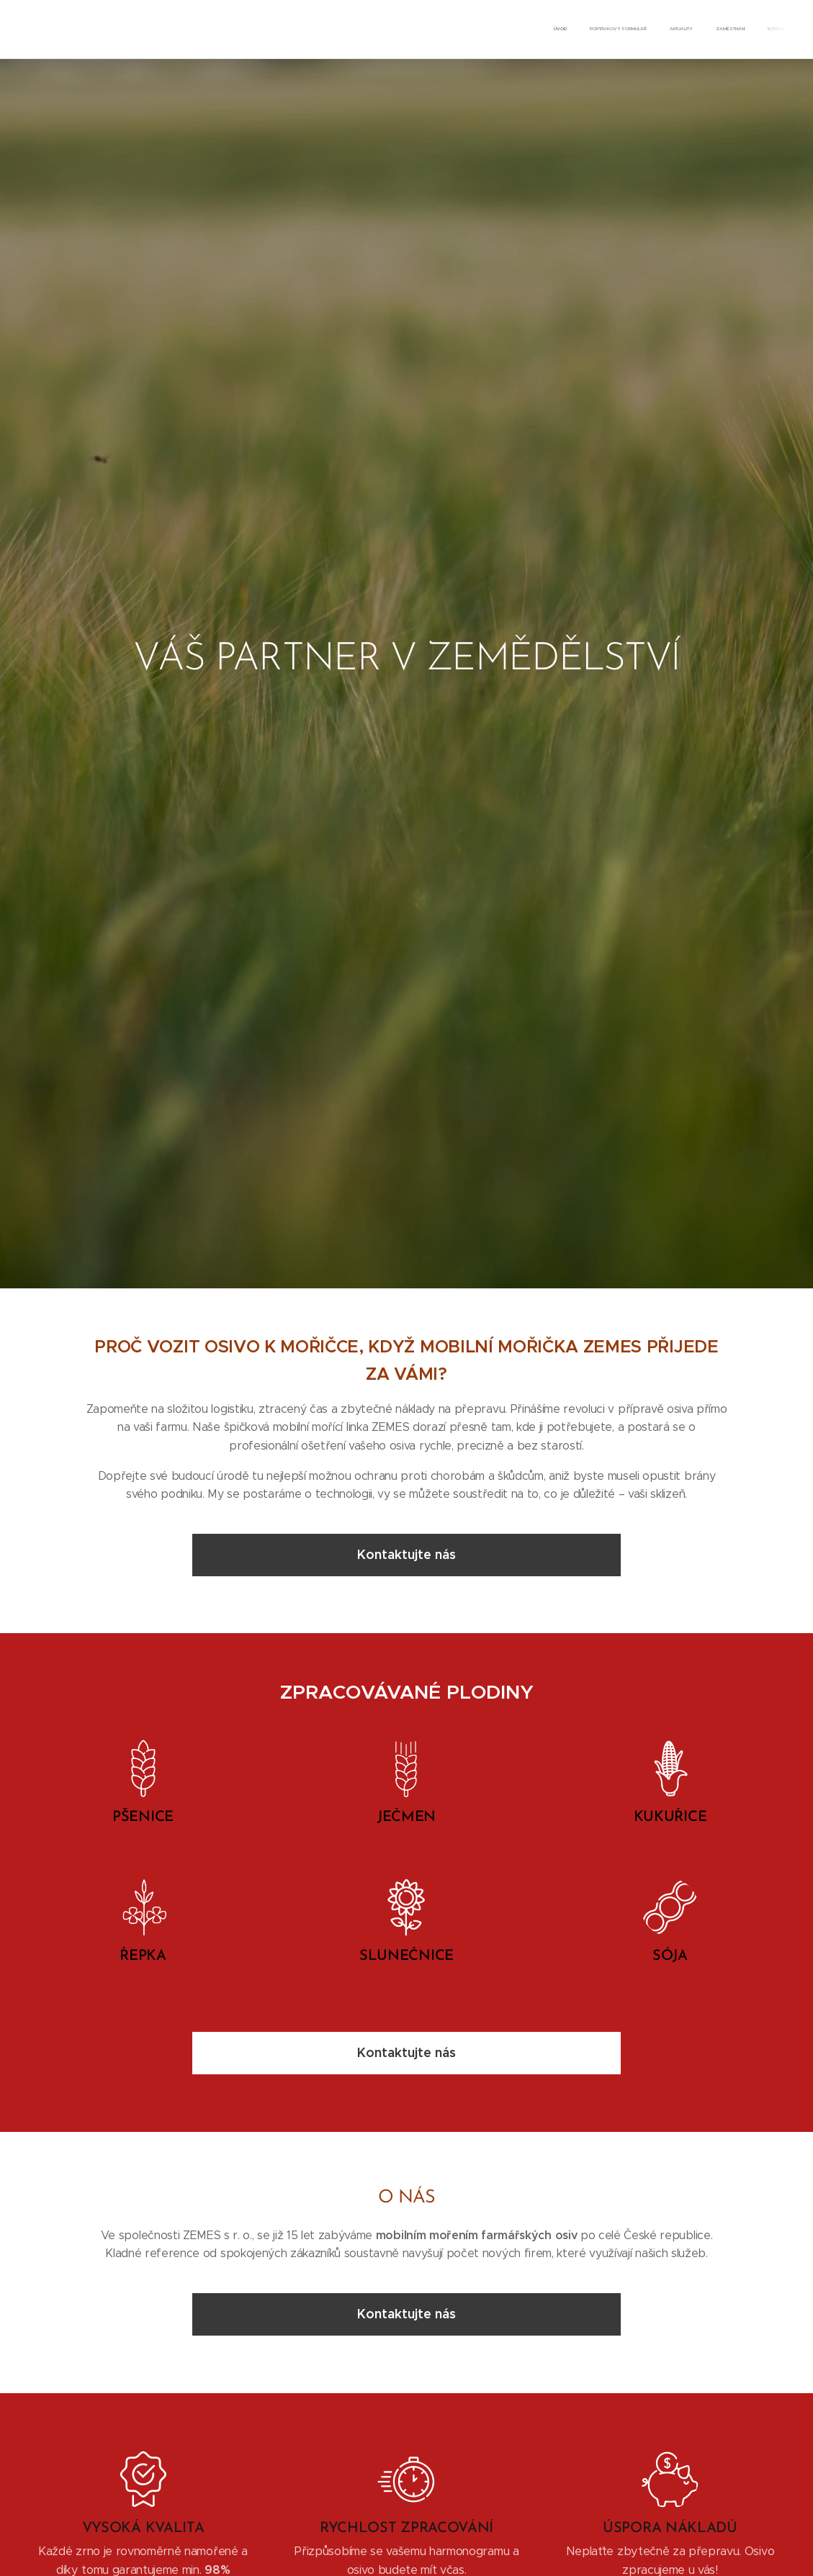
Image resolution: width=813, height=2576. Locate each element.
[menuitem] (699, 30)
